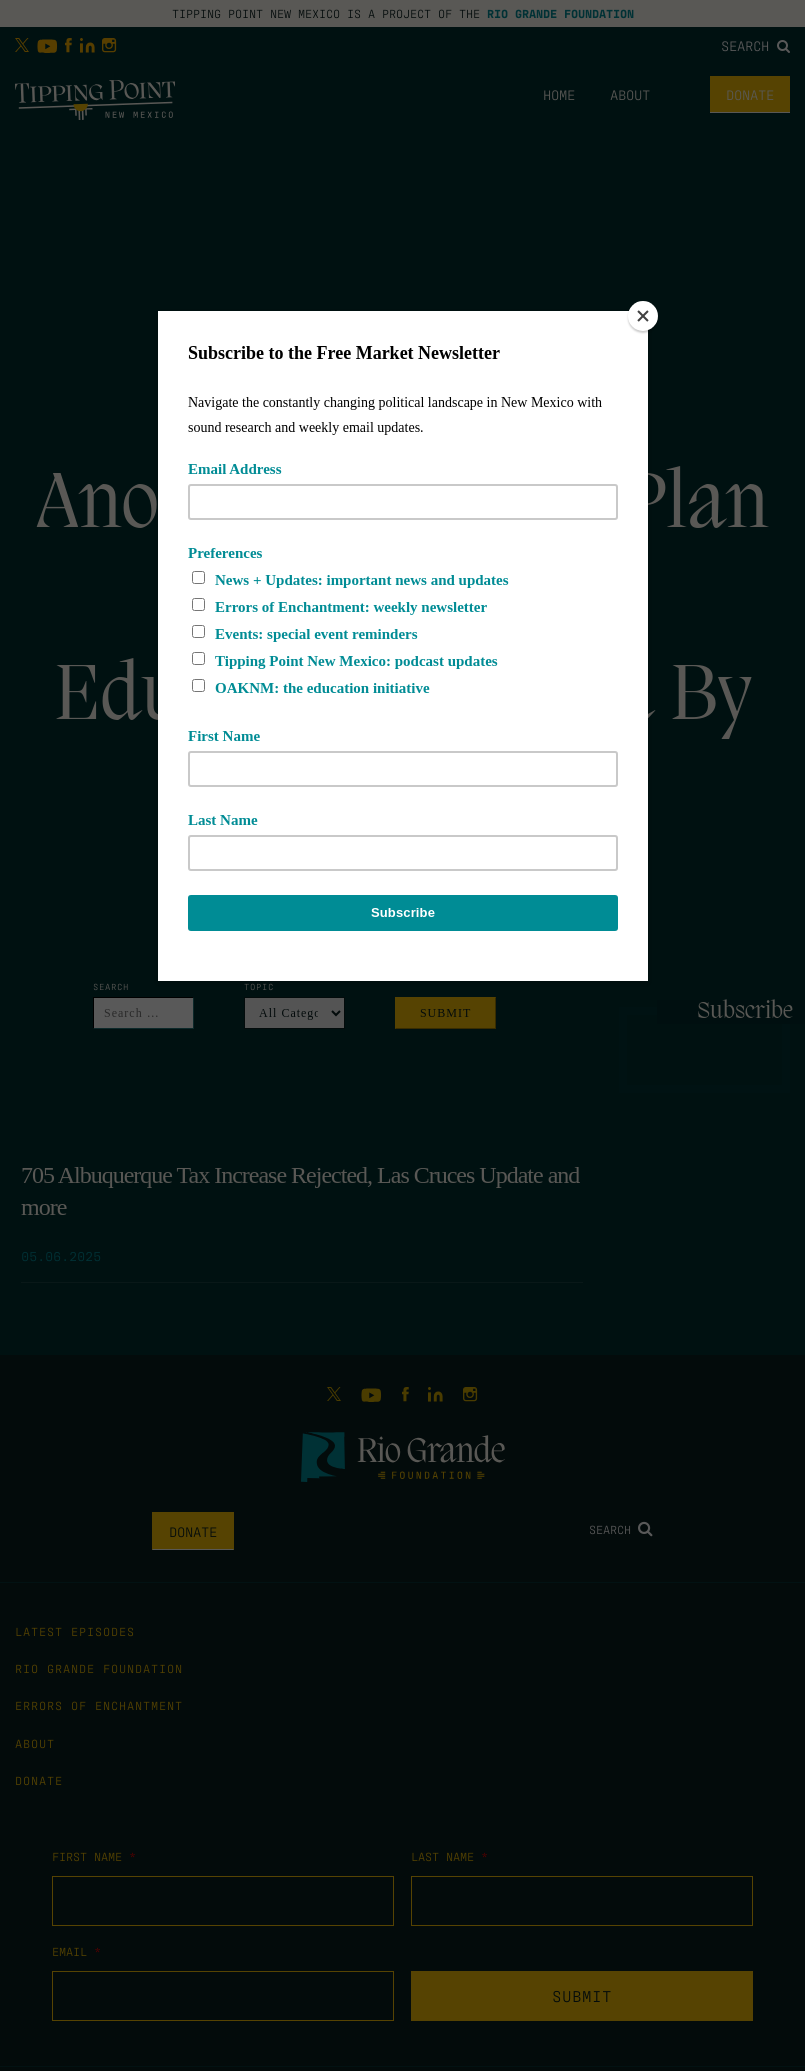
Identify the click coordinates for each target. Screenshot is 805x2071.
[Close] (643, 316)
